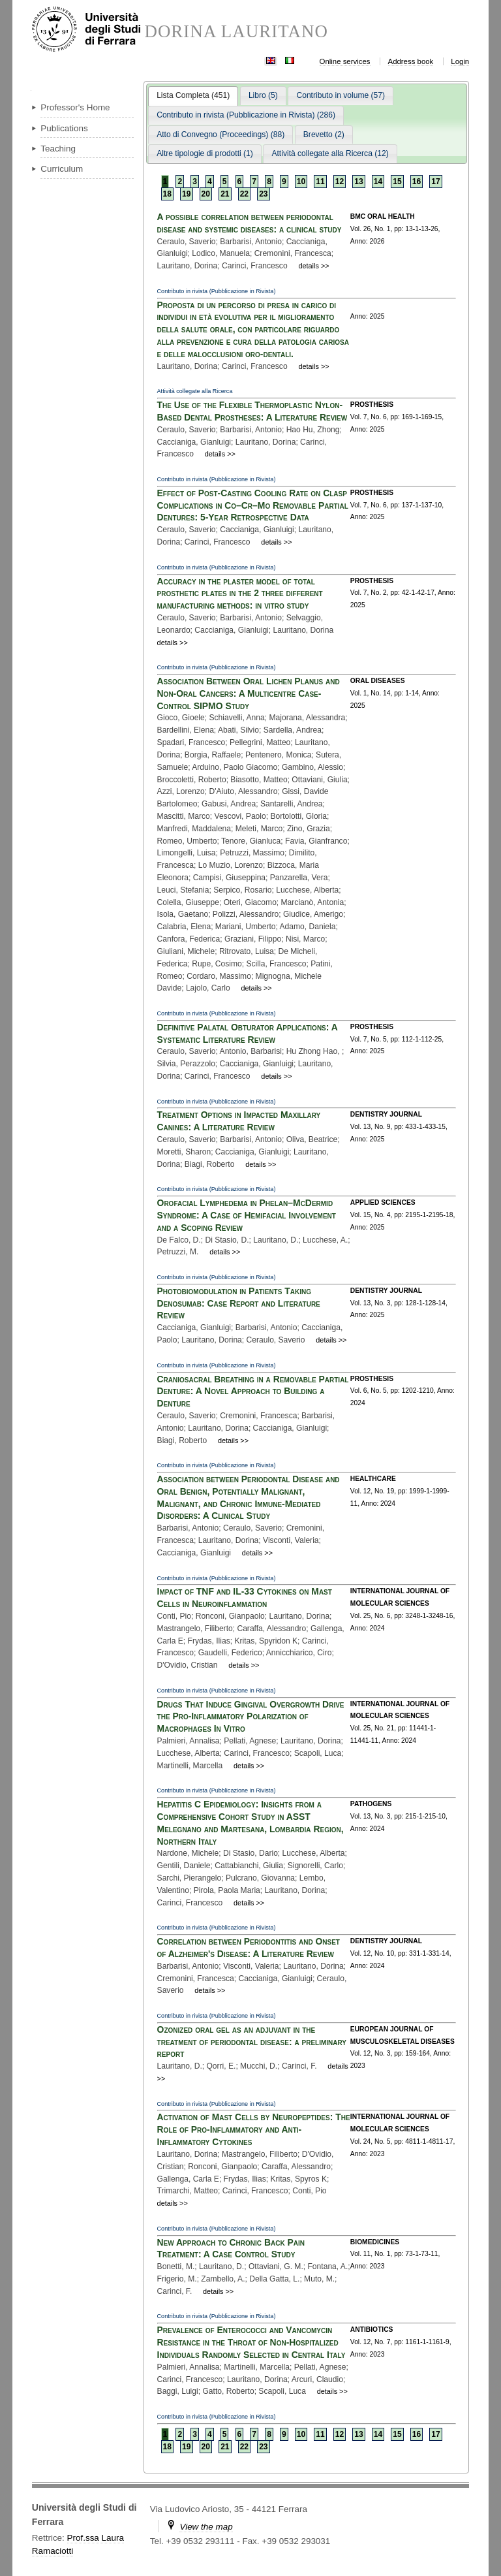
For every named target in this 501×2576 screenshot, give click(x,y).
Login (460, 61)
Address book (411, 61)
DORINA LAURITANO (236, 31)
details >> (313, 266)
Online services (345, 61)
